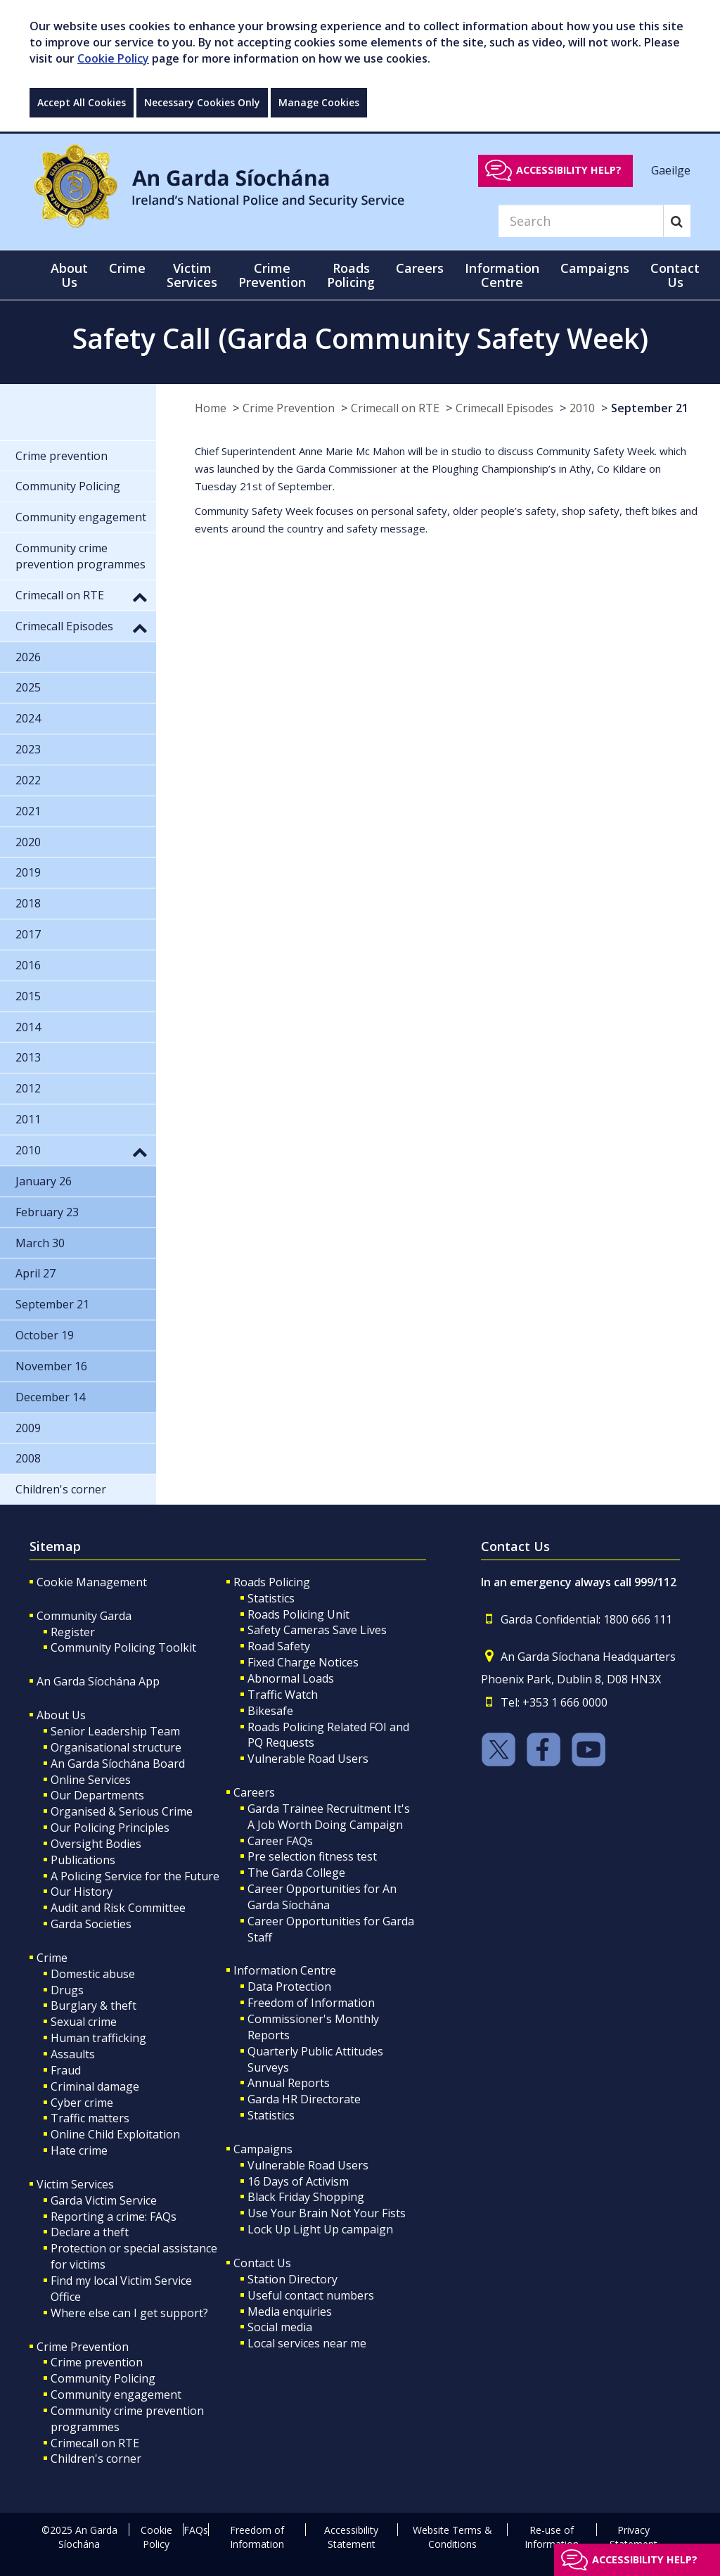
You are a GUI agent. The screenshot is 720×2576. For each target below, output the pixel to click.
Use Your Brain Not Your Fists (327, 2213)
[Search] (581, 221)
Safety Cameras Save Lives (317, 1630)
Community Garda (84, 1616)
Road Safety (279, 1646)
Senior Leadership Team (115, 1731)
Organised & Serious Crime (122, 1811)
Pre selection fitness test (312, 1856)
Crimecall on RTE (395, 408)
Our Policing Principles (110, 1827)
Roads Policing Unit (298, 1614)
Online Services (91, 1779)
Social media (280, 2327)
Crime (52, 1957)
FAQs (196, 2530)
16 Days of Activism (298, 2181)
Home (210, 408)
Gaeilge (670, 169)
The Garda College (296, 1872)
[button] (140, 596)
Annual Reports (289, 2083)
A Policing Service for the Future (135, 1876)
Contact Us (262, 2263)
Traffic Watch (283, 1694)
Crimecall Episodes (504, 408)
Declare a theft (90, 2232)
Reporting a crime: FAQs (113, 2216)
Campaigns (262, 2149)
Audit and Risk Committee (118, 1907)
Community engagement (116, 2394)
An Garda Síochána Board (118, 1763)
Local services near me (307, 2343)
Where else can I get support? (129, 2313)
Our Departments (97, 1795)
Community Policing (103, 2378)
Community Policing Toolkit (123, 1647)
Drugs (67, 1990)
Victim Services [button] (192, 275)
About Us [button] (69, 275)
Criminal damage (95, 2086)
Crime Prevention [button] (272, 275)
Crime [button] (127, 268)
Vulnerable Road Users (308, 1758)
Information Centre (284, 1970)
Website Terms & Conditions (452, 2537)
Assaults (73, 2054)
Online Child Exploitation (115, 2134)
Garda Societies (91, 1924)
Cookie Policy (113, 58)
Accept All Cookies (81, 102)
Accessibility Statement (351, 2537)
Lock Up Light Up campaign (320, 2229)
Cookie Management (92, 1582)
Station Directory (293, 2279)
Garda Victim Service (104, 2200)
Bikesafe (270, 1711)
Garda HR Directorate (304, 2099)
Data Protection (289, 1986)
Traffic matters (90, 2118)
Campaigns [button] (594, 268)
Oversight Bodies (96, 1843)
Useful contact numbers (311, 2295)
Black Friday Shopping (306, 2197)
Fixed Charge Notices (303, 1662)
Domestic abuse (93, 1974)
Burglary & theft (93, 2005)
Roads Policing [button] (351, 275)
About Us (61, 1715)
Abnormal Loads (291, 1678)
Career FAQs (280, 1841)
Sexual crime (84, 2021)
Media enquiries (290, 2311)
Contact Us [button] (675, 275)
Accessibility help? (569, 170)
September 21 (649, 408)
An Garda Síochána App (98, 1681)
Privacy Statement (633, 2537)
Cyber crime (82, 2102)
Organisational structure (116, 1747)
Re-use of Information (552, 2537)
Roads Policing (271, 1582)
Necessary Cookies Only (202, 102)
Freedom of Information (311, 2002)
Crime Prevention (289, 408)
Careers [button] (420, 268)
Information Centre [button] (502, 275)
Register (73, 1632)
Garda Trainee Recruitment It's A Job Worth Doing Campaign (329, 1816)
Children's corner (96, 2458)
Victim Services (75, 2184)
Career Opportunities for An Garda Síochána (322, 1897)
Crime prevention (97, 2362)
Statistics (271, 1598)
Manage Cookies (318, 102)
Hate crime (79, 2150)
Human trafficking (98, 2038)
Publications (83, 1860)
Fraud (66, 2070)
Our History (81, 1891)
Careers (254, 1792)
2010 (582, 408)
